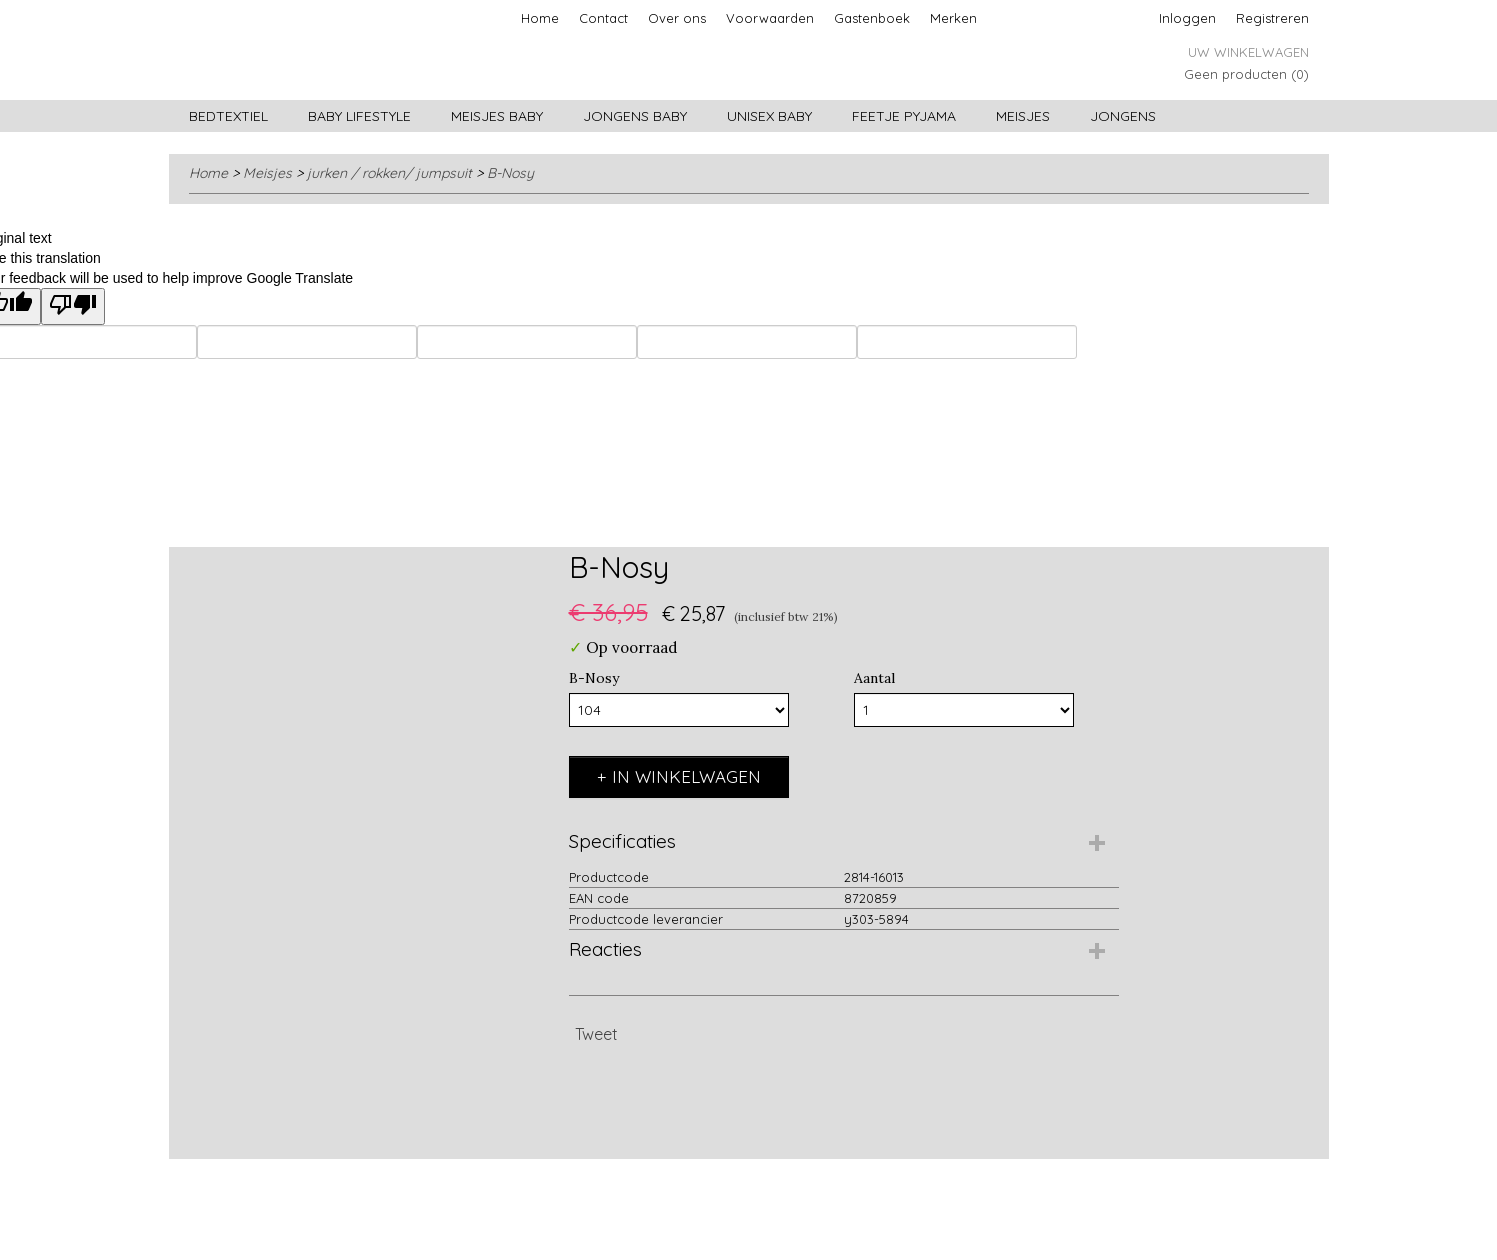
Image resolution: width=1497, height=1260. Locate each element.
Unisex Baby (769, 116)
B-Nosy (510, 173)
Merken (953, 18)
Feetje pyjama (904, 116)
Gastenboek (872, 18)
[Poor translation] (73, 306)
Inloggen (1187, 18)
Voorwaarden (770, 18)
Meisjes (1023, 116)
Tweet (596, 1034)
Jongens (1123, 116)
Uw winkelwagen (1248, 52)
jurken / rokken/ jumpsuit (389, 173)
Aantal (874, 678)
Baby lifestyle (359, 116)
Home (540, 18)
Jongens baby (635, 116)
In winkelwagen (686, 776)
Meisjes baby (497, 116)
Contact (603, 18)
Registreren (1272, 18)
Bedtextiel (228, 116)
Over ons (677, 18)
